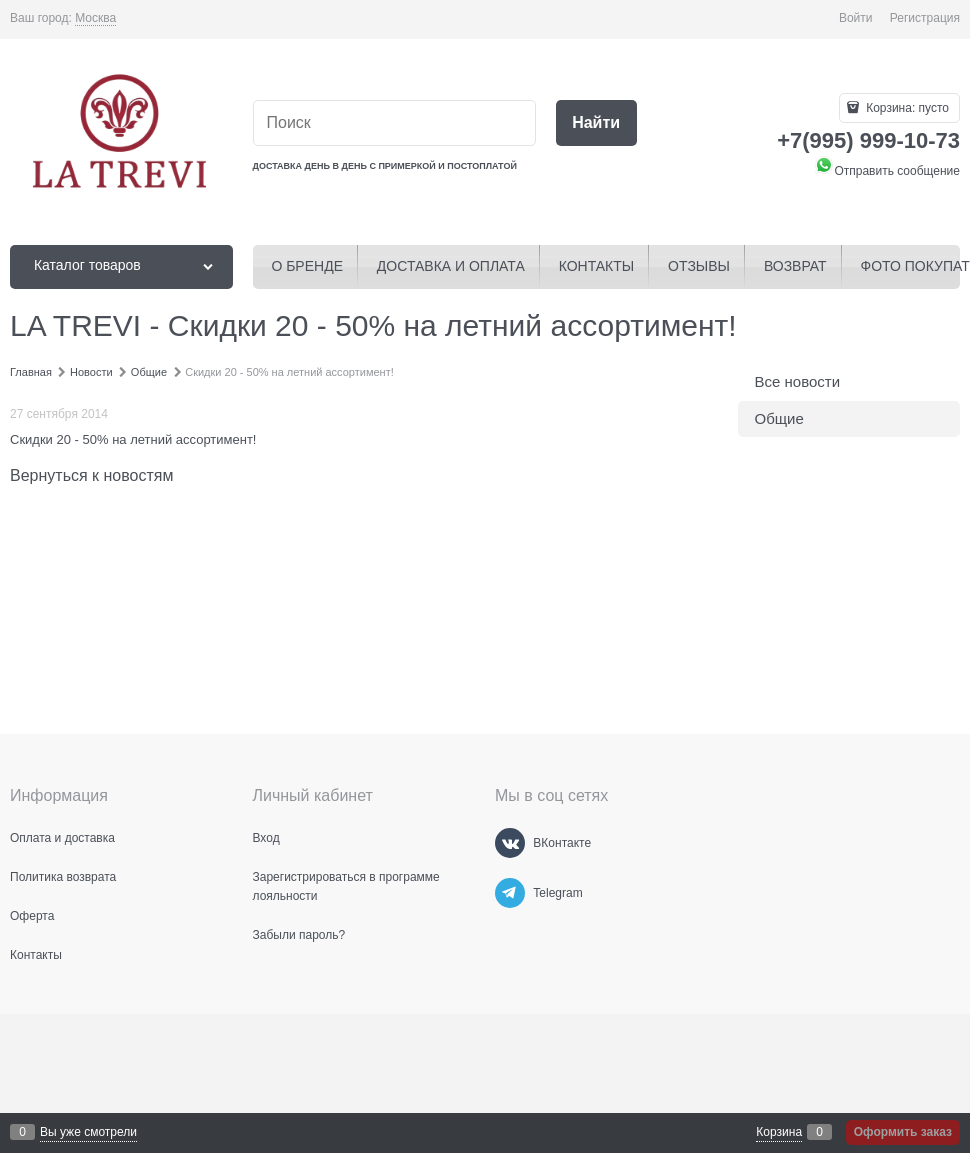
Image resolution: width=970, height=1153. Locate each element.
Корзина (779, 1132)
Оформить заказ (903, 1132)
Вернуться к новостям (91, 475)
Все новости (798, 381)
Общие (779, 418)
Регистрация (925, 18)
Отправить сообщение (887, 171)
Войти (856, 18)
